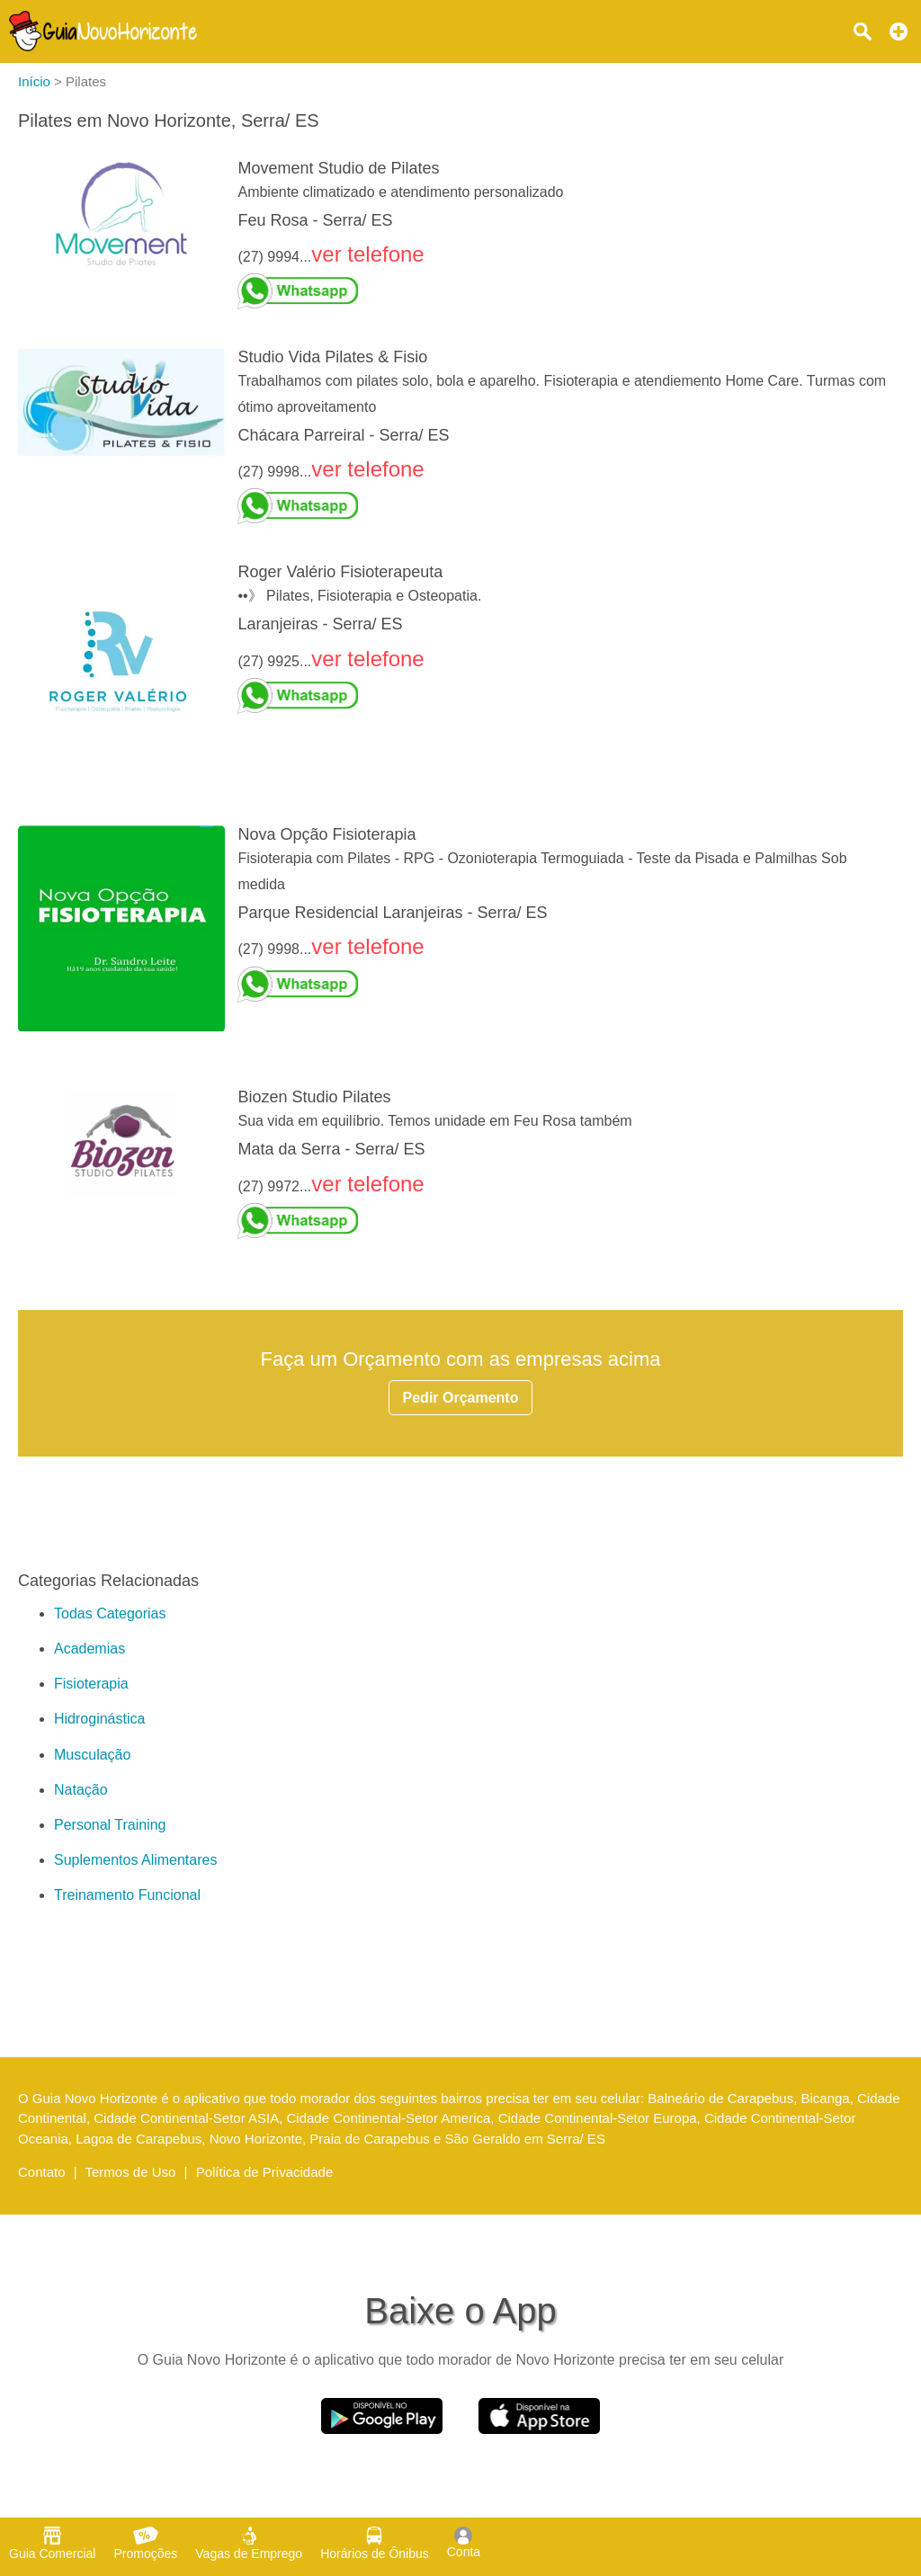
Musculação (92, 1754)
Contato (42, 2171)
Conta (463, 2543)
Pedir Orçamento (461, 1397)
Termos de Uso (130, 2171)
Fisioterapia (91, 1683)
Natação (81, 1789)
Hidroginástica (99, 1718)
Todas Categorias (110, 1613)
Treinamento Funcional (127, 1895)
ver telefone (367, 254)
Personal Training (110, 1824)
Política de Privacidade (265, 2171)
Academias (89, 1648)
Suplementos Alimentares (135, 1859)
